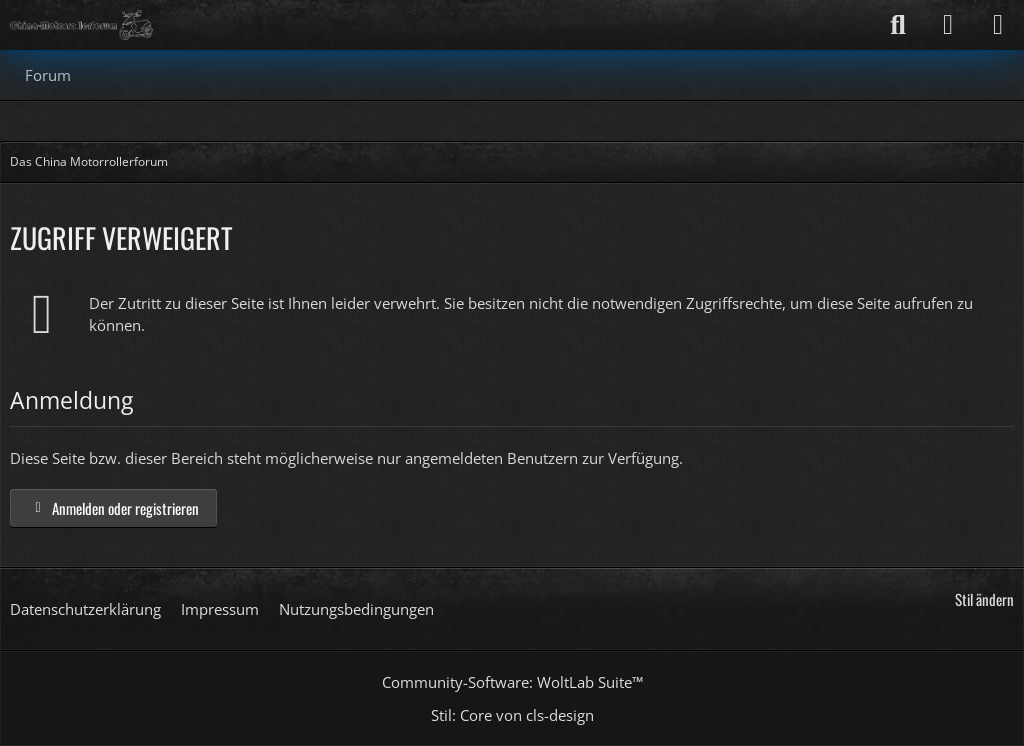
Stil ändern (984, 599)
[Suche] (898, 25)
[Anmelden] (948, 25)
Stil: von (512, 715)
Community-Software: (512, 682)
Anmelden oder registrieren (113, 508)
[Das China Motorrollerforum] (81, 25)
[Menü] (998, 25)
